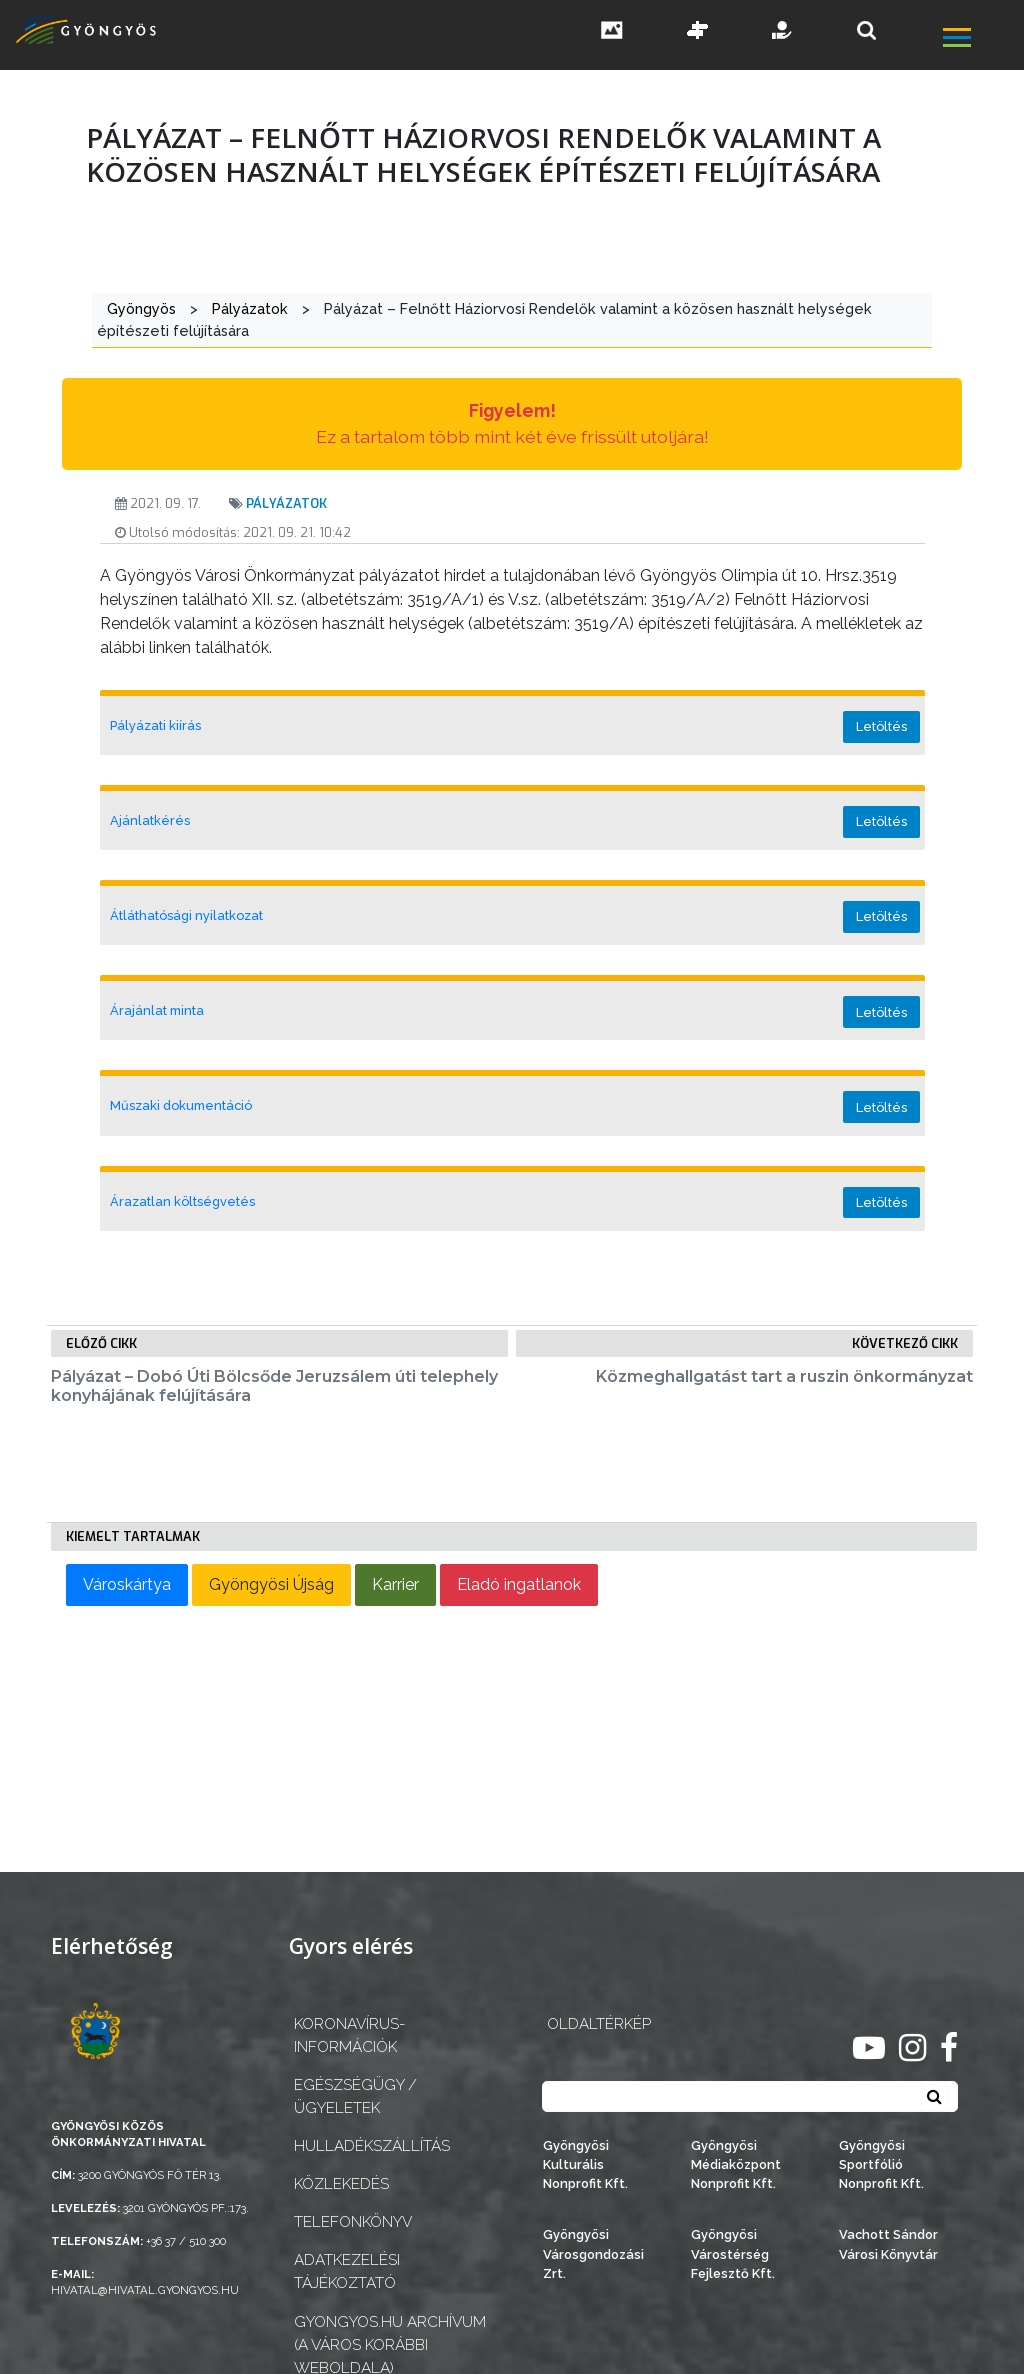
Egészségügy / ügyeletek (355, 2096)
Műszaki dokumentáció (181, 1105)
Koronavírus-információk (349, 2035)
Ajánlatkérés (150, 820)
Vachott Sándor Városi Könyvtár (888, 2244)
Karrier (395, 1584)
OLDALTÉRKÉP (599, 2024)
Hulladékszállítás (372, 2146)
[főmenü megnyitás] (981, 39)
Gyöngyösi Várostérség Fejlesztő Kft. (733, 2253)
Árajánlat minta (157, 1010)
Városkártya (127, 1584)
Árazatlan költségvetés (182, 1201)
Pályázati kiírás (155, 725)
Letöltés (881, 726)
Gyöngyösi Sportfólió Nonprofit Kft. (881, 2164)
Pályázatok (286, 503)
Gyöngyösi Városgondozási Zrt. (593, 2253)
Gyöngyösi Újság (271, 1584)
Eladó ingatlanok (519, 1584)
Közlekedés (341, 2184)
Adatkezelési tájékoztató (347, 2271)
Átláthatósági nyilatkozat (186, 915)
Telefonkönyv (353, 2222)
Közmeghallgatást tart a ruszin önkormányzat (784, 1376)
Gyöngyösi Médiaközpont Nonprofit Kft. (736, 2164)
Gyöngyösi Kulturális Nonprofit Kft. (585, 2164)
